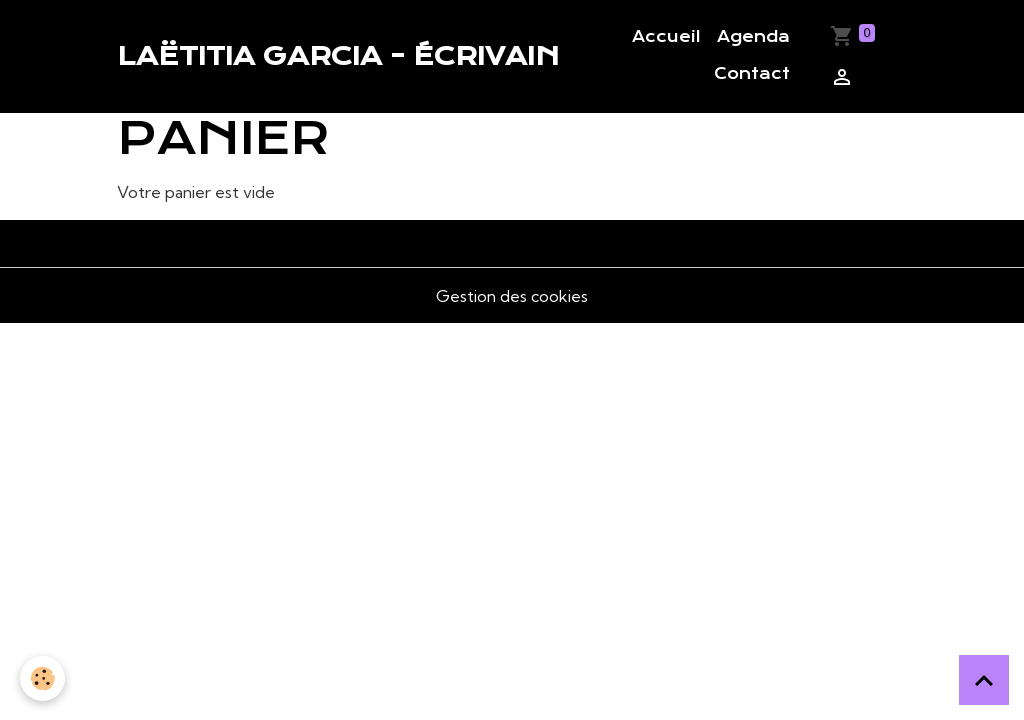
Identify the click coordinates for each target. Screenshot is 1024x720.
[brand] (338, 56)
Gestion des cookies (512, 296)
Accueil (666, 37)
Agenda (753, 37)
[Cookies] (42, 678)
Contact (752, 74)
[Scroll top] (984, 680)
